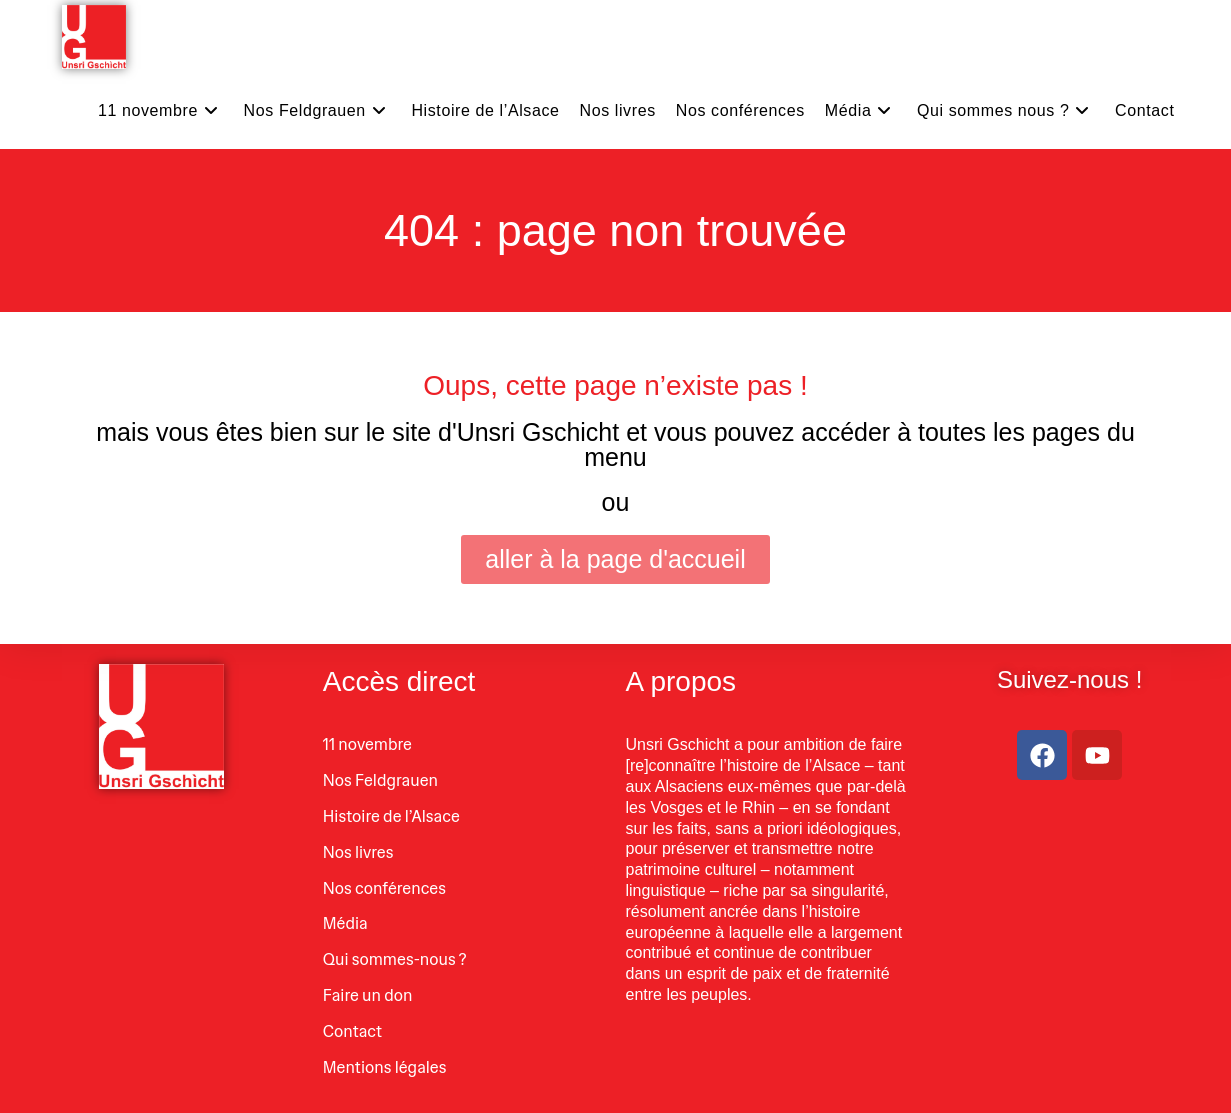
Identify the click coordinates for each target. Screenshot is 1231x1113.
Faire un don (368, 995)
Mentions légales (385, 1067)
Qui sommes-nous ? (395, 959)
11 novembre (367, 744)
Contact (352, 1031)
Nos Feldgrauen (380, 780)
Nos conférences (384, 888)
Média (345, 923)
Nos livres (358, 852)
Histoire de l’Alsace (391, 816)
